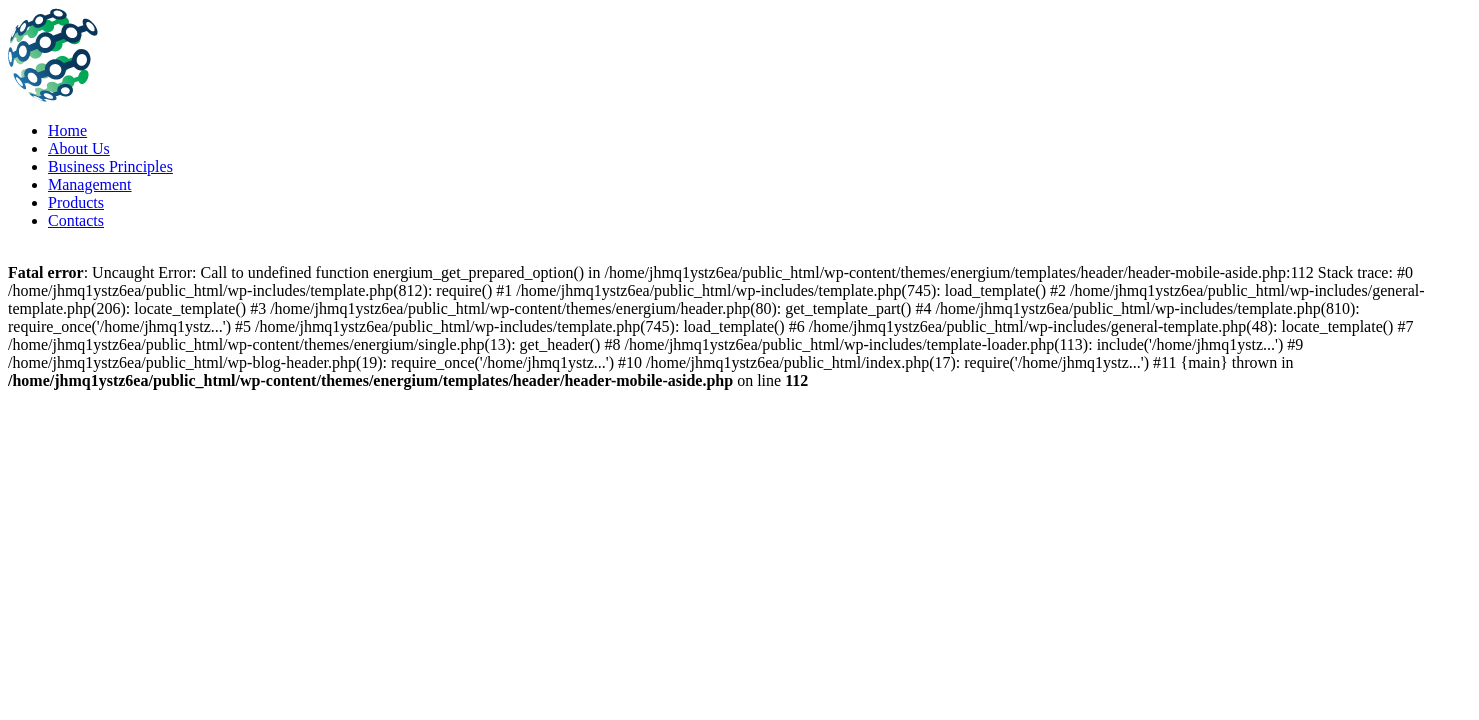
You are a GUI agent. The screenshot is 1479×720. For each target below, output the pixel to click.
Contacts (76, 220)
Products (76, 202)
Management (90, 184)
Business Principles (110, 166)
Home (67, 130)
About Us (79, 148)
